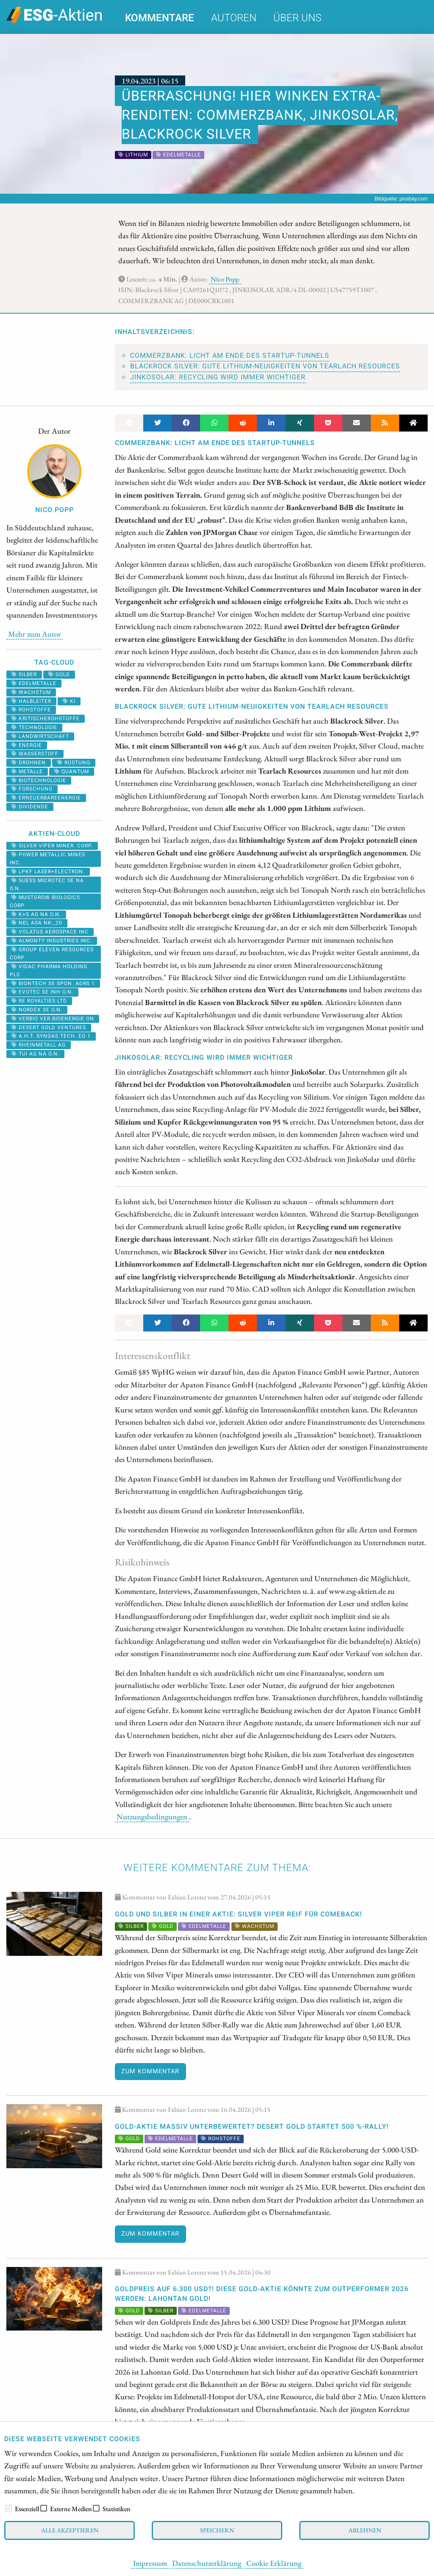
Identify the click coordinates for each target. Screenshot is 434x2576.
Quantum (71, 771)
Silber (24, 674)
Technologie (34, 727)
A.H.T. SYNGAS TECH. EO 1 (51, 1036)
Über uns (297, 18)
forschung (32, 789)
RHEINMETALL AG (38, 1045)
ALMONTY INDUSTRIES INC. (51, 940)
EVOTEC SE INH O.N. (42, 992)
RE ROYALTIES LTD (39, 1001)
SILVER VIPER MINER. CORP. (52, 845)
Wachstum (31, 692)
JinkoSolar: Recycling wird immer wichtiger (218, 377)
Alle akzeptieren (69, 2530)
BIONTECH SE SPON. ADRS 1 (53, 983)
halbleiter (31, 701)
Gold (59, 674)
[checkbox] (8, 2508)
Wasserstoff (34, 753)
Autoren (233, 18)
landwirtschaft (40, 736)
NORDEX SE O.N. (36, 1010)
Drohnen (28, 762)
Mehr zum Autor (34, 634)
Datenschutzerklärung (206, 2563)
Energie (26, 745)
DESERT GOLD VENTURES (48, 1027)
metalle (27, 771)
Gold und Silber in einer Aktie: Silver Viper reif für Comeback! (238, 1914)
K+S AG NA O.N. (36, 914)
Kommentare (159, 18)
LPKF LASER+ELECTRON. (48, 871)
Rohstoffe (31, 709)
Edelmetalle (33, 683)
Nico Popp (225, 279)
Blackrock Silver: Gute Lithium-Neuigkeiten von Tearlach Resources (265, 366)
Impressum (150, 2563)
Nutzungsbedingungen (152, 1816)
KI (69, 701)
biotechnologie (38, 780)
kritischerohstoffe (45, 718)
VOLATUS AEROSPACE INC (50, 932)
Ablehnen (364, 2530)
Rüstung (73, 762)
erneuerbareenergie (46, 798)
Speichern (217, 2530)
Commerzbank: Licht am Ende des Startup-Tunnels (229, 356)
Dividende (29, 806)
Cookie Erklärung (273, 2563)
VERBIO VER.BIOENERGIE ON (52, 1018)
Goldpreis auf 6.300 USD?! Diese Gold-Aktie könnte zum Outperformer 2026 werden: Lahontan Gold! (262, 2293)
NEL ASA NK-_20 (36, 923)
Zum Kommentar (150, 2071)
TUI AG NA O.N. (35, 1054)
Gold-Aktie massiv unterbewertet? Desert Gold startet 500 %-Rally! (252, 2127)
